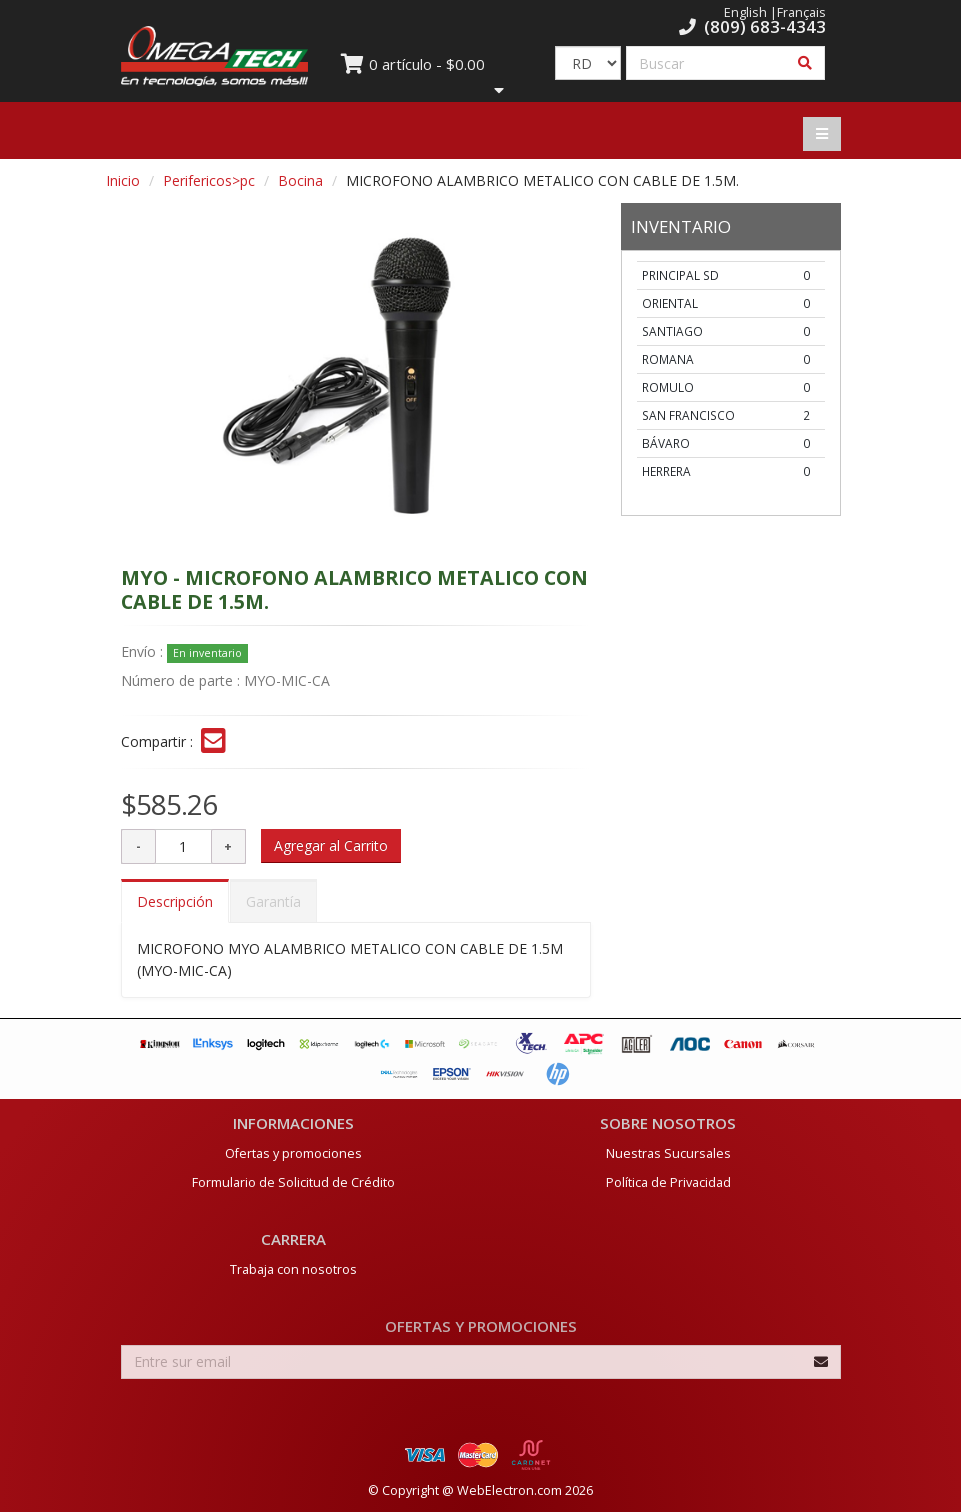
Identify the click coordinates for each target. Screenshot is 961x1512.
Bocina (300, 180)
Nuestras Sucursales (668, 1153)
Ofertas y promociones (293, 1153)
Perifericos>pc (209, 180)
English (745, 12)
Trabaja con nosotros (293, 1269)
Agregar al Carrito (331, 845)
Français (801, 12)
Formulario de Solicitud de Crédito (293, 1182)
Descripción (175, 901)
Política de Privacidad (668, 1182)
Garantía (273, 901)
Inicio (123, 180)
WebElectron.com (509, 1490)
